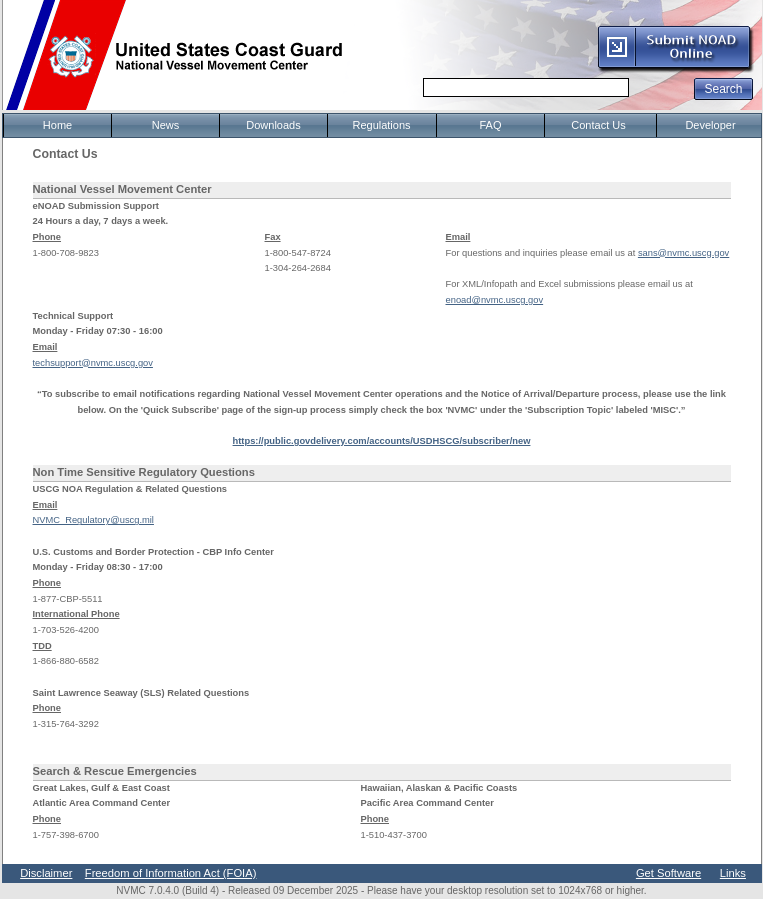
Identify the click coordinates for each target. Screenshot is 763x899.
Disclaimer (46, 873)
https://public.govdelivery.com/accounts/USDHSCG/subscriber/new (382, 441)
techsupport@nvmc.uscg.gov (93, 363)
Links (733, 873)
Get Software (668, 873)
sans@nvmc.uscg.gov (683, 253)
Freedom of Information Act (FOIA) (171, 873)
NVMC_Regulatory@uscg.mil (93, 520)
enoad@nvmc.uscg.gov (495, 300)
